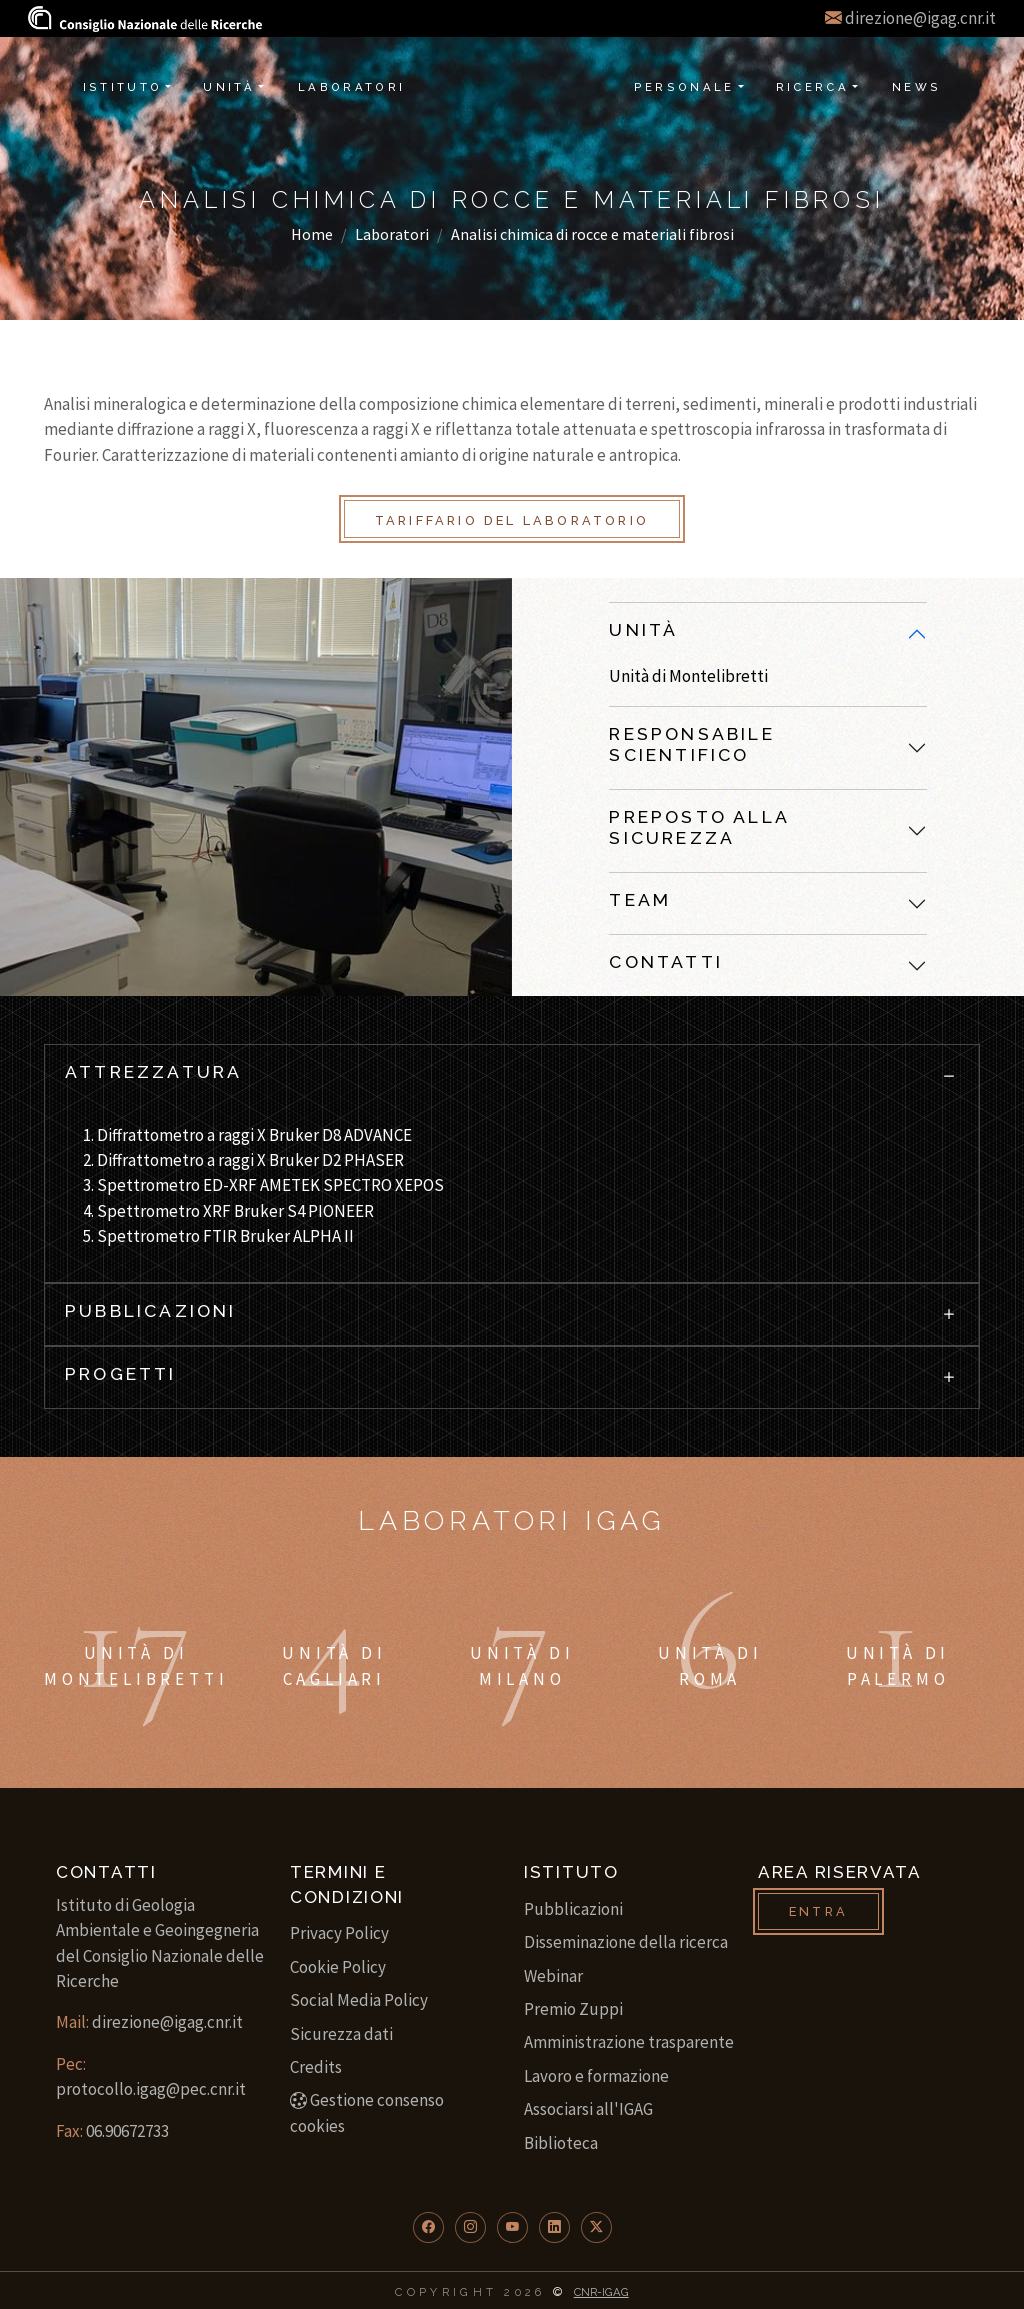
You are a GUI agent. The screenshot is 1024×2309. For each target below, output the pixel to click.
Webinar (553, 1976)
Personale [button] (684, 87)
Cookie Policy (338, 1967)
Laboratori (392, 234)
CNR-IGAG (601, 2292)
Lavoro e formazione (596, 2076)
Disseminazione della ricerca (626, 1942)
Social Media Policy (359, 2000)
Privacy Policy (339, 1933)
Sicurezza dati (341, 2034)
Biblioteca (561, 2143)
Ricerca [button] (813, 87)
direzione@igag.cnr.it (920, 18)
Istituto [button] (123, 87)
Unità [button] (229, 87)
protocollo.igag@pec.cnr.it (151, 2089)
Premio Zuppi (573, 2009)
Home (312, 234)
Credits (316, 2067)
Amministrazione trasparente (629, 2042)
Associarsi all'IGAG (588, 2109)
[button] (428, 2227)
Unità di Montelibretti (688, 676)
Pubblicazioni (573, 1909)
